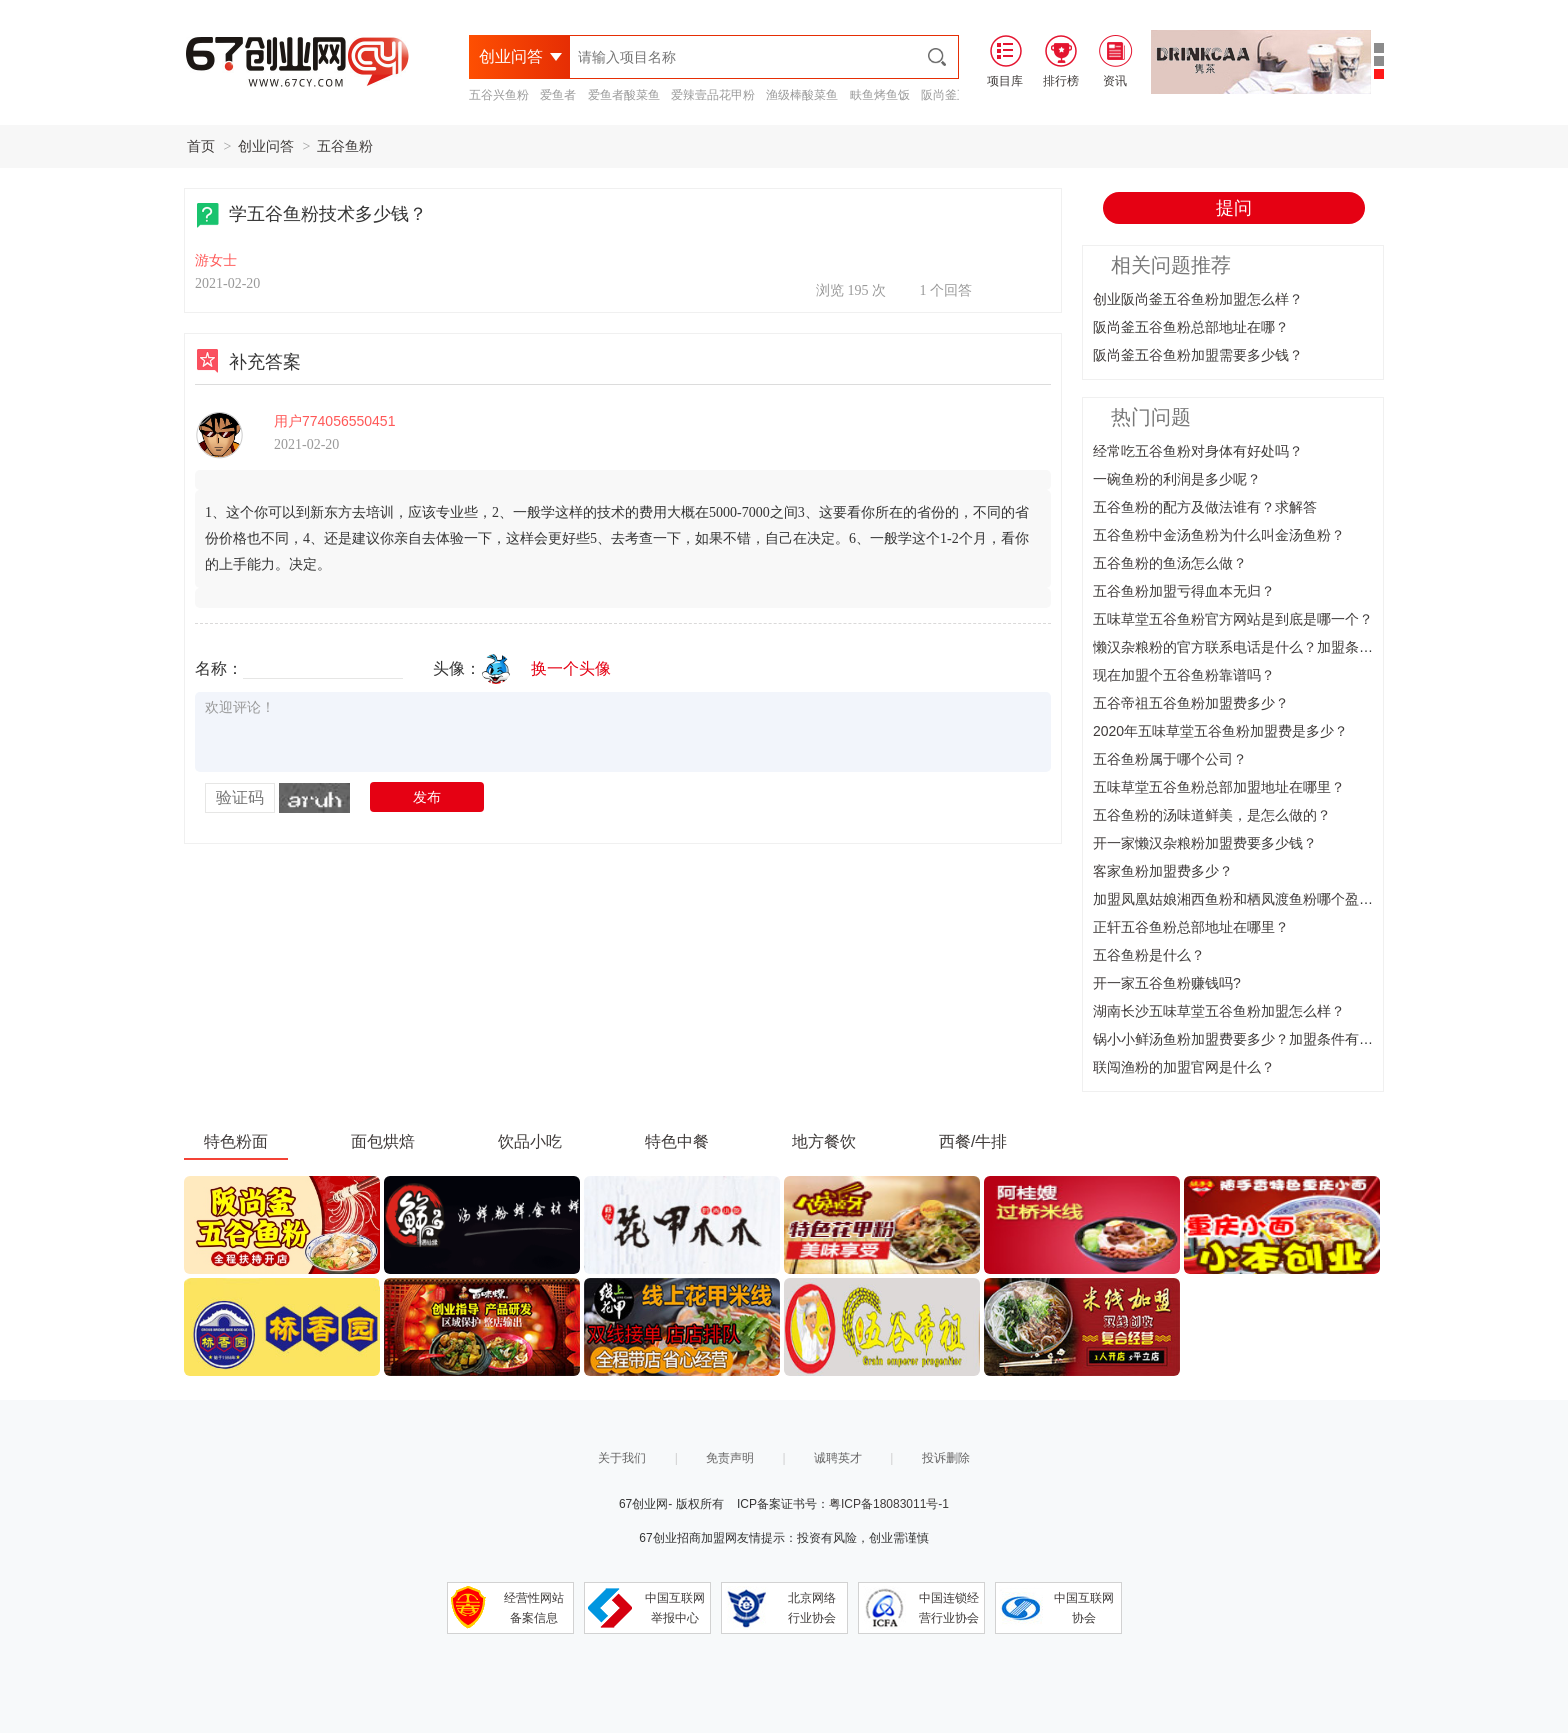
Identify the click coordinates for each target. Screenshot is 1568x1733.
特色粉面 (236, 1141)
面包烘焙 (383, 1141)
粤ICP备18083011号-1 (889, 1504)
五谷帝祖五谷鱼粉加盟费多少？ (1191, 703)
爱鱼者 (558, 95)
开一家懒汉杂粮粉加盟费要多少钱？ (1205, 843)
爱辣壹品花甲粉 (713, 95)
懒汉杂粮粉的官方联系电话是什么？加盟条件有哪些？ (1261, 647)
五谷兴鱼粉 (499, 95)
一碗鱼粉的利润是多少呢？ (1177, 479)
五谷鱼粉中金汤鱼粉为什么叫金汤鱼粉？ (1219, 535)
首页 (201, 146)
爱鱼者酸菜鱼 (624, 95)
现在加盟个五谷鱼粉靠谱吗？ (1184, 675)
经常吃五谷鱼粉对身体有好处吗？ (1198, 451)
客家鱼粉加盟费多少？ (1163, 871)
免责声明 (730, 1458)
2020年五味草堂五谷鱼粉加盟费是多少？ (1220, 731)
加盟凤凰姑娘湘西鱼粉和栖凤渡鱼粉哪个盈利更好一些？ (1268, 899)
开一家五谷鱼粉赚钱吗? (1167, 983)
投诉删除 (946, 1458)
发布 (427, 797)
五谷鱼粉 (345, 146)
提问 (1234, 208)
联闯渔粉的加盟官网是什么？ (1184, 1067)
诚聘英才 (838, 1458)
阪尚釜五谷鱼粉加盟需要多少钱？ (1198, 355)
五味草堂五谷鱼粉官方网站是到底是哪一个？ (1233, 619)
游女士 (216, 260)
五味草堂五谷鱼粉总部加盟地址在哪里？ (1219, 787)
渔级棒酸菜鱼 (802, 95)
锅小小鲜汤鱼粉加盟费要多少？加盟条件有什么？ (1247, 1039)
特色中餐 (677, 1141)
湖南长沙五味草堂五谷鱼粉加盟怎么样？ (1219, 1011)
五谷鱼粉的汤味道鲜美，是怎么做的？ (1212, 815)
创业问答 (266, 146)
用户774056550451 (334, 421)
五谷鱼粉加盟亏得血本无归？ (1184, 591)
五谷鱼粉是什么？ (1149, 955)
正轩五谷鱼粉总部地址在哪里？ (1191, 927)
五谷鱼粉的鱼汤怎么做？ (1170, 563)
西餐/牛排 (973, 1141)
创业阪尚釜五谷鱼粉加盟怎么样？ (1198, 299)
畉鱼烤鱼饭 (880, 95)
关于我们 (622, 1458)
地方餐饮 (824, 1141)
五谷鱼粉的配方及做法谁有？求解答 (1205, 507)
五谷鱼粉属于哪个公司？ (1170, 759)
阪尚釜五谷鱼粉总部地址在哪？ (1191, 327)
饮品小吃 (530, 1141)
